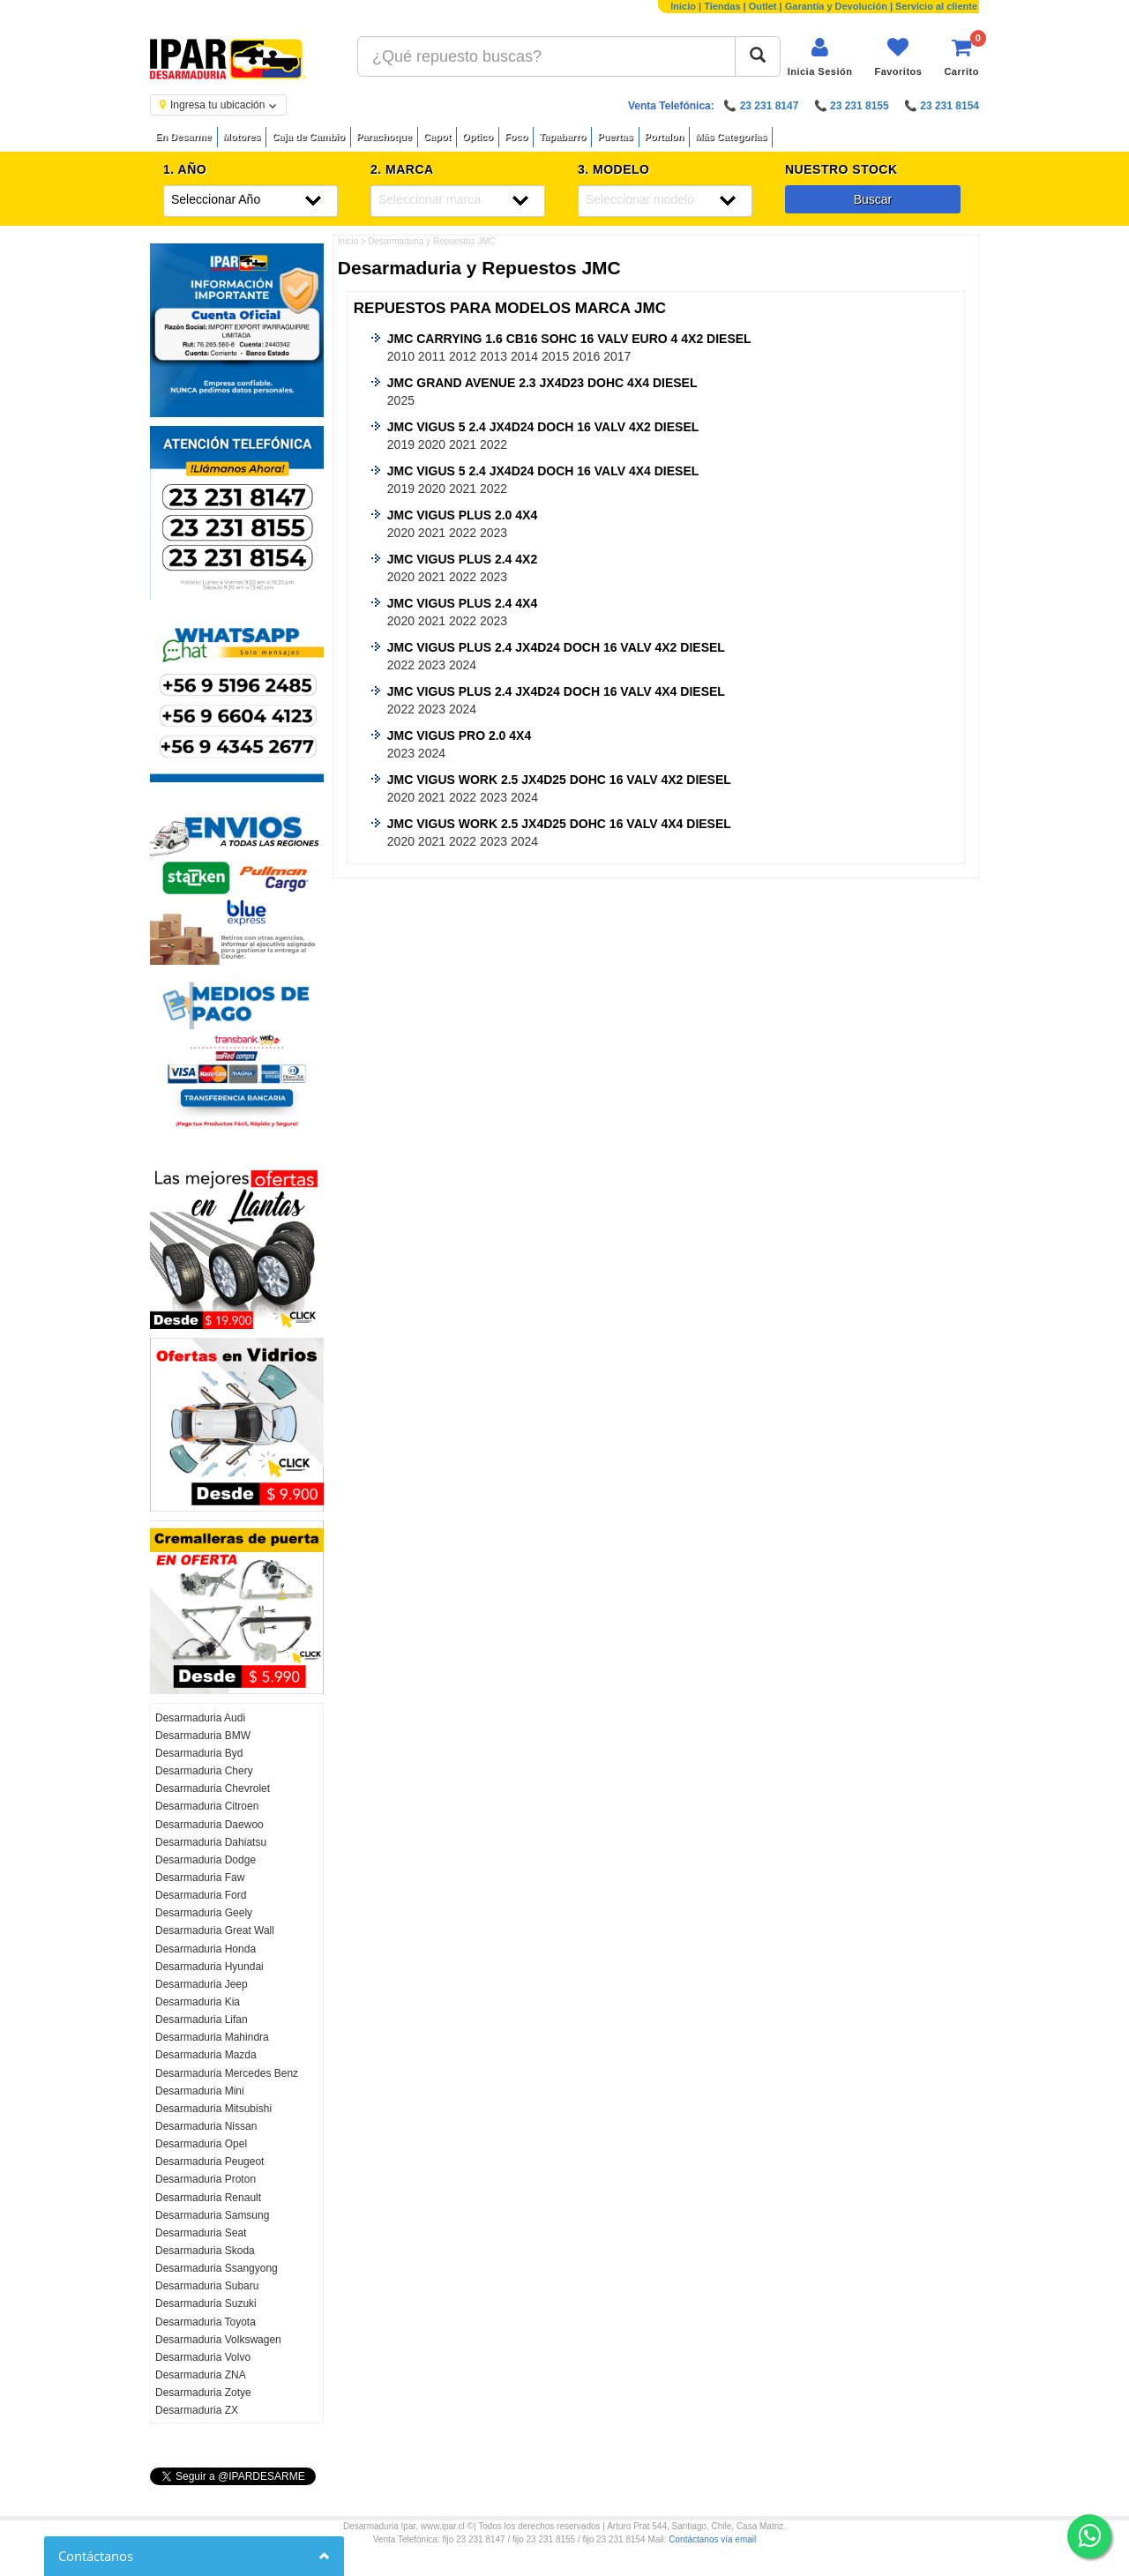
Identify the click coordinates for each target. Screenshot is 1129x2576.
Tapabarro (562, 136)
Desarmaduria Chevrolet (212, 1788)
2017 (617, 356)
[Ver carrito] (961, 57)
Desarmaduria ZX (196, 2410)
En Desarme (183, 136)
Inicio (683, 6)
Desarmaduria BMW (202, 1735)
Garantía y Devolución (836, 6)
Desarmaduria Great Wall (214, 1930)
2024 (462, 665)
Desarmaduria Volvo (202, 2357)
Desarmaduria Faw (199, 1877)
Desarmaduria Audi (200, 1718)
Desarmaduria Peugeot (209, 2161)
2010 (401, 356)
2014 (524, 356)
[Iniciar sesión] (820, 57)
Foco (516, 136)
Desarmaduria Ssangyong (216, 2268)
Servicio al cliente (936, 6)
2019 (401, 444)
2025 (401, 400)
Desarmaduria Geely (203, 1913)
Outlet (763, 6)
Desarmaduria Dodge (205, 1860)
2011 (431, 356)
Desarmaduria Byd (199, 1753)
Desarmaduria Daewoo (209, 1824)
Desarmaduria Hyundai (209, 1966)
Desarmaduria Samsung (212, 2215)
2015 (555, 356)
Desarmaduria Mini (199, 2091)
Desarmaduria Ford (200, 1895)
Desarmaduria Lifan (201, 2019)
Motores (242, 136)
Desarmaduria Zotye (203, 2392)
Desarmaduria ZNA (200, 2375)
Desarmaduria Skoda (205, 2250)
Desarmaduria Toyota (205, 2322)
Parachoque (384, 136)
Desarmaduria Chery (204, 1771)
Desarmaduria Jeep (201, 1984)
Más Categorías (730, 136)
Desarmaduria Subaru (206, 2286)
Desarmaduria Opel (201, 2144)
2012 (462, 356)
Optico (477, 136)
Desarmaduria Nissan (206, 2126)
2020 (431, 444)
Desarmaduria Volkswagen (218, 2339)
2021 (462, 444)
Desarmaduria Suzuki (206, 2303)
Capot (437, 136)
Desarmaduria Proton (205, 2179)
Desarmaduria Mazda (206, 2055)
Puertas (614, 136)
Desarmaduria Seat (200, 2233)
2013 (493, 356)
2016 (586, 356)
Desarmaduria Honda (205, 1949)
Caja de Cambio (308, 136)
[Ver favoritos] (898, 57)
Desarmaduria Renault (208, 2197)
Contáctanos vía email (712, 2539)
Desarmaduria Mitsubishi (213, 2108)
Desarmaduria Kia (197, 2002)
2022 (493, 444)
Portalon (664, 136)
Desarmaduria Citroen (206, 1806)
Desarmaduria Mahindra (212, 2037)
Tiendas (722, 6)
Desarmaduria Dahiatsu (210, 1842)
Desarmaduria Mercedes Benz (226, 2073)
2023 (493, 533)
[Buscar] (758, 56)
